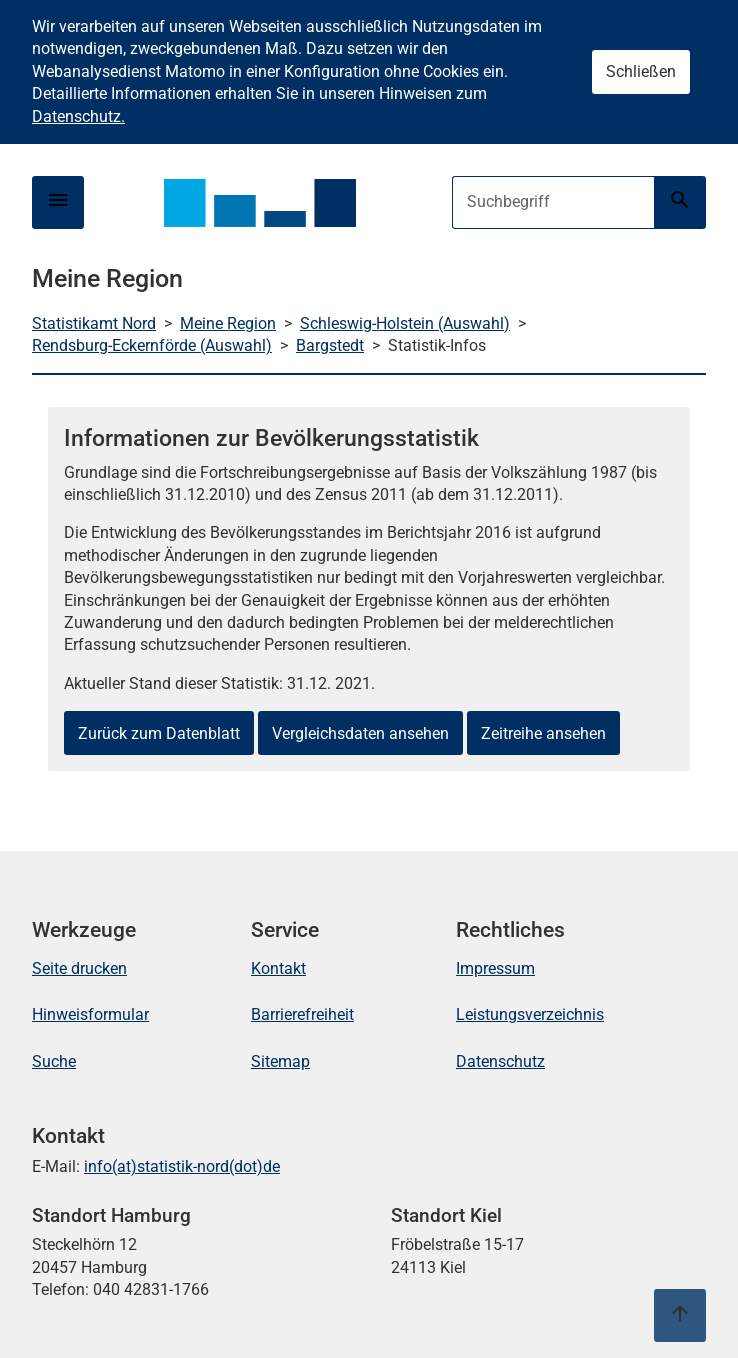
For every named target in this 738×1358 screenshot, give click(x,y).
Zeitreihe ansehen (543, 733)
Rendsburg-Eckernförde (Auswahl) (152, 345)
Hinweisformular (90, 1014)
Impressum (495, 968)
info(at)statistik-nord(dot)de (182, 1166)
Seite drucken (79, 968)
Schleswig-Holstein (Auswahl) (405, 323)
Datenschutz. (78, 116)
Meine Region (228, 323)
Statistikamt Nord (94, 323)
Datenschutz (500, 1061)
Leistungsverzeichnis (530, 1014)
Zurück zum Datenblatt (159, 733)
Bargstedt (330, 345)
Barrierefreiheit (302, 1014)
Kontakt (278, 968)
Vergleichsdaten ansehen (360, 733)
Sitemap (280, 1061)
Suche (54, 1061)
